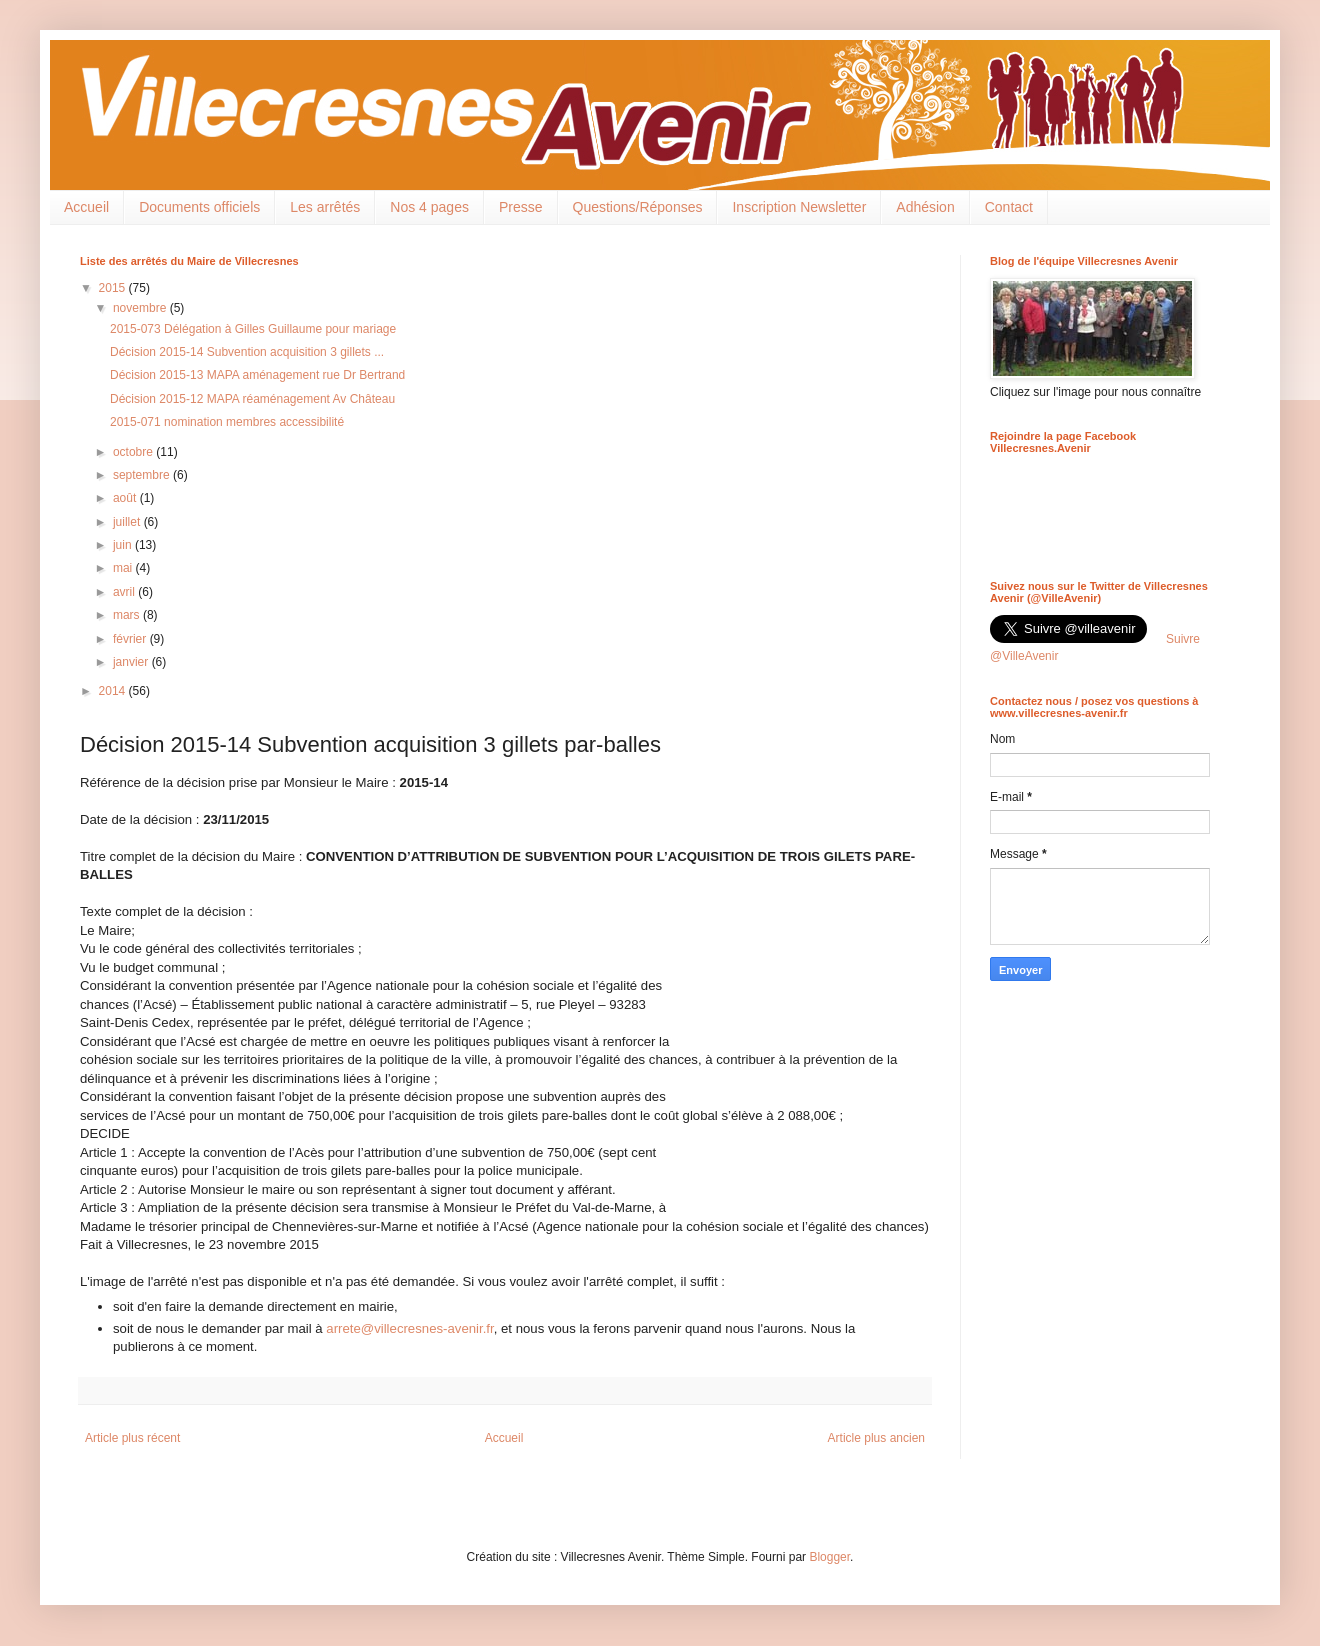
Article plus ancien (876, 1438)
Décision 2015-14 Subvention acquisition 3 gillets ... (247, 352)
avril (125, 592)
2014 (114, 691)
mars (128, 615)
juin (124, 545)
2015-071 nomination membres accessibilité (227, 422)
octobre (134, 452)
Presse (521, 207)
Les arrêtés (325, 207)
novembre (141, 308)
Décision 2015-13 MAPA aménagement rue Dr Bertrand (257, 375)
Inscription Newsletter (799, 207)
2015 (114, 288)
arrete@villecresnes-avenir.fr (409, 1328)
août (126, 498)
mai (124, 568)
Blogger (829, 1557)
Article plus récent (132, 1438)
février (131, 639)
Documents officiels (199, 207)
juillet (128, 522)
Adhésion (925, 207)
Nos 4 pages (429, 207)
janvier (132, 662)
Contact (1009, 207)
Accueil (86, 207)
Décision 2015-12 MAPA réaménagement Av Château (252, 399)
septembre (143, 475)
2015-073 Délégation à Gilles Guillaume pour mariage (253, 329)
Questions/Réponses (638, 207)
